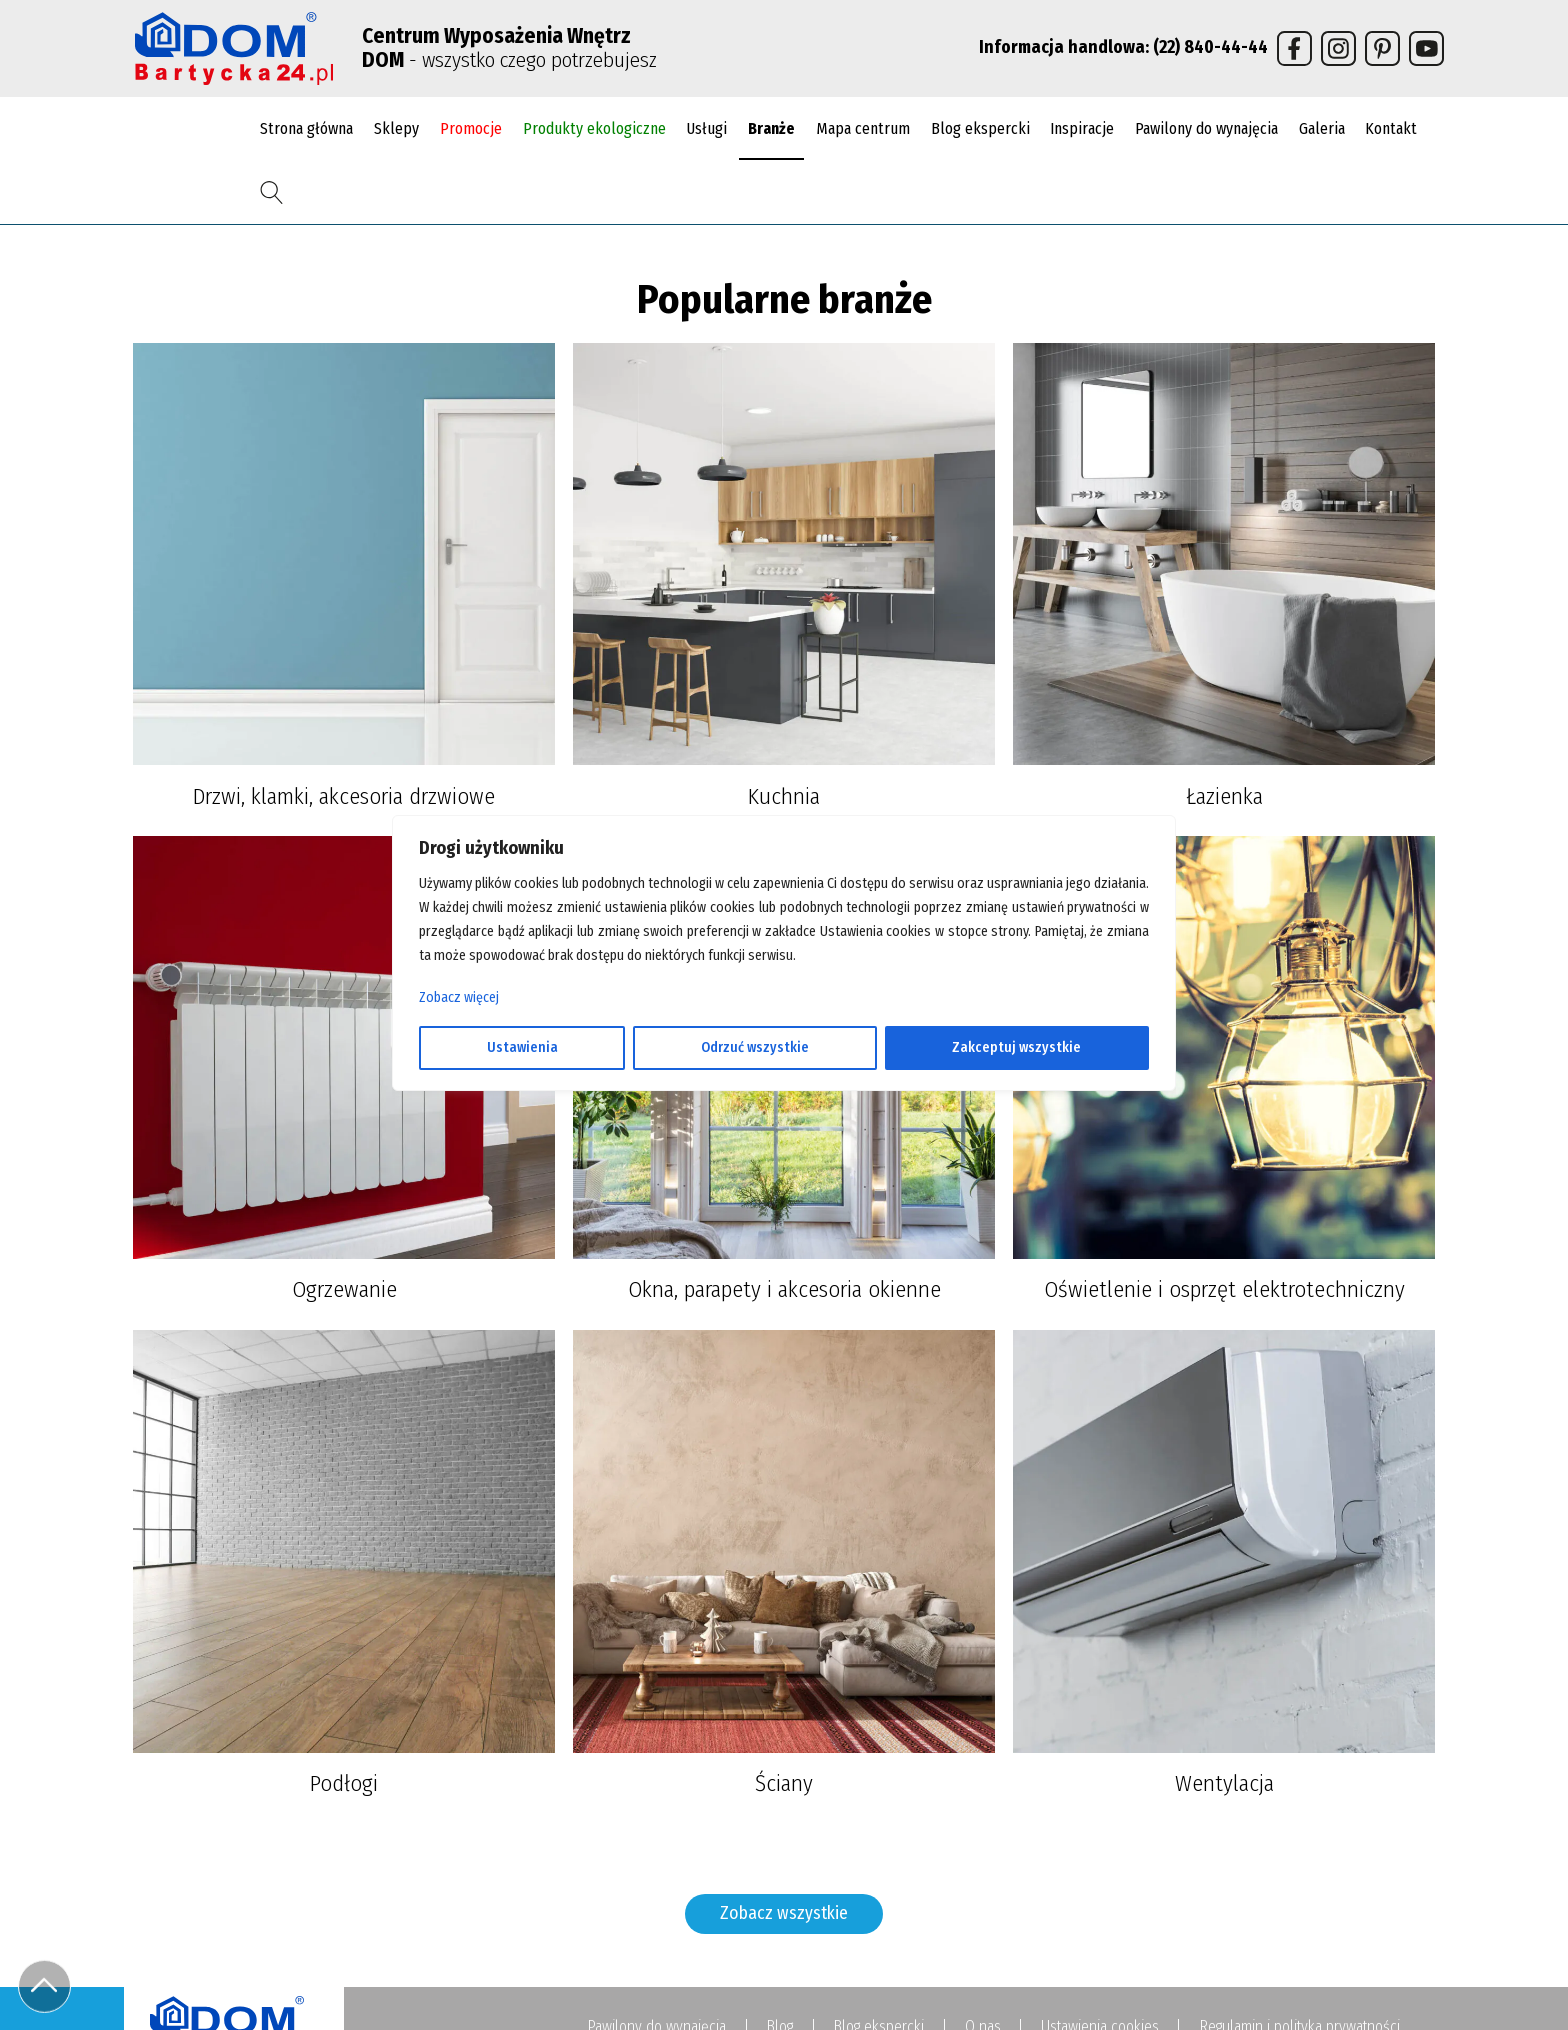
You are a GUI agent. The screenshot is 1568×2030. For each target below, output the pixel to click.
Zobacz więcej (459, 997)
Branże (771, 128)
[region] (784, 1015)
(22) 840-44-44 (1210, 47)
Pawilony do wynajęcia (1206, 128)
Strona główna (306, 128)
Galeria (1322, 128)
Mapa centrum (863, 128)
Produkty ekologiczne (594, 128)
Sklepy (396, 128)
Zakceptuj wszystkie (1016, 1047)
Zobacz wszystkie (784, 1913)
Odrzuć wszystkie (755, 1047)
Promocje (471, 128)
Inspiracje (1082, 128)
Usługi (706, 128)
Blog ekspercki (980, 128)
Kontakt (1391, 128)
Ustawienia (522, 1047)
